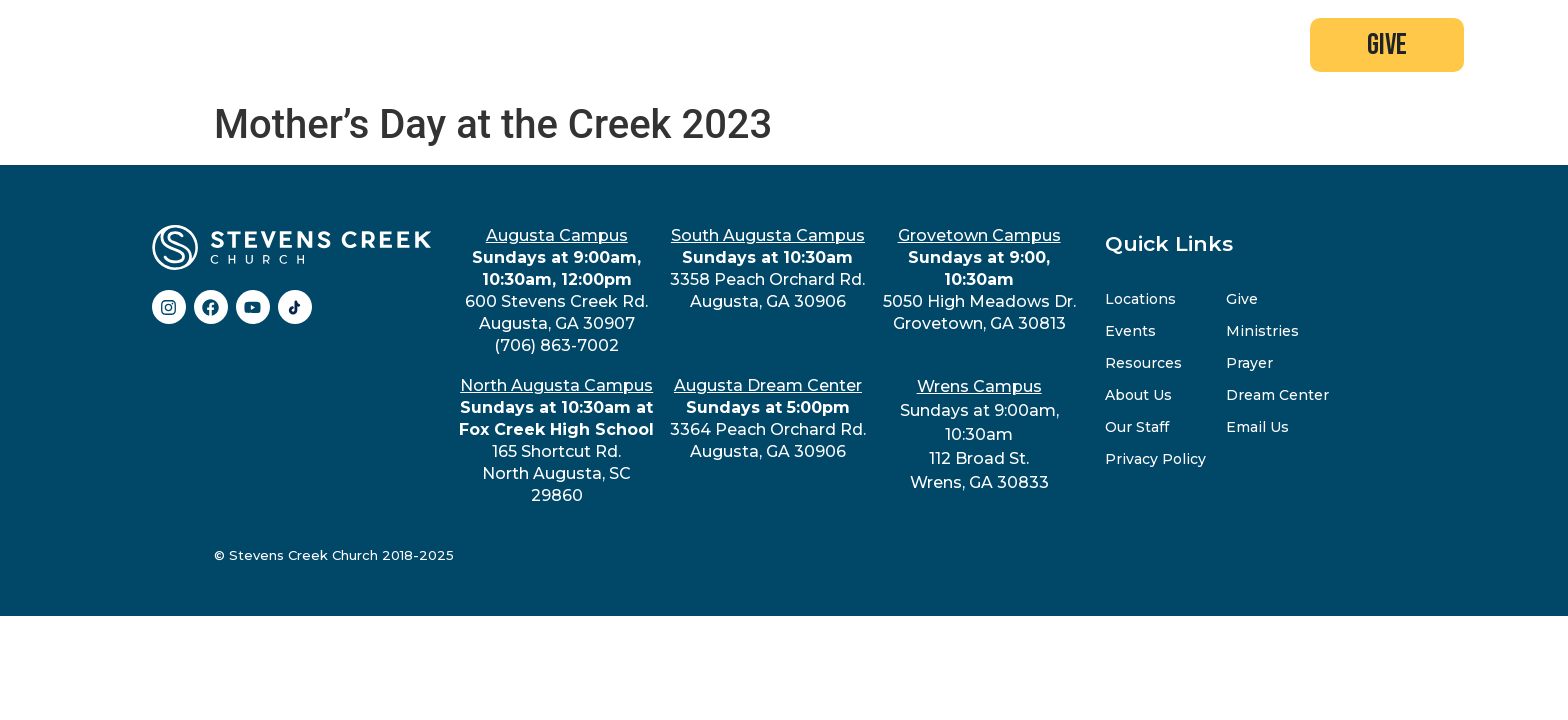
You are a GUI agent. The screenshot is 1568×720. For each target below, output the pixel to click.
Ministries (1262, 331)
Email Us (1257, 427)
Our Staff (1137, 427)
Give (1242, 299)
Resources (1143, 363)
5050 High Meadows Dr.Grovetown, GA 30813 (979, 279)
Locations (1140, 299)
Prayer (1249, 363)
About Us (1138, 395)
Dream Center (1277, 395)
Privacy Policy (1155, 459)
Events (1130, 331)
